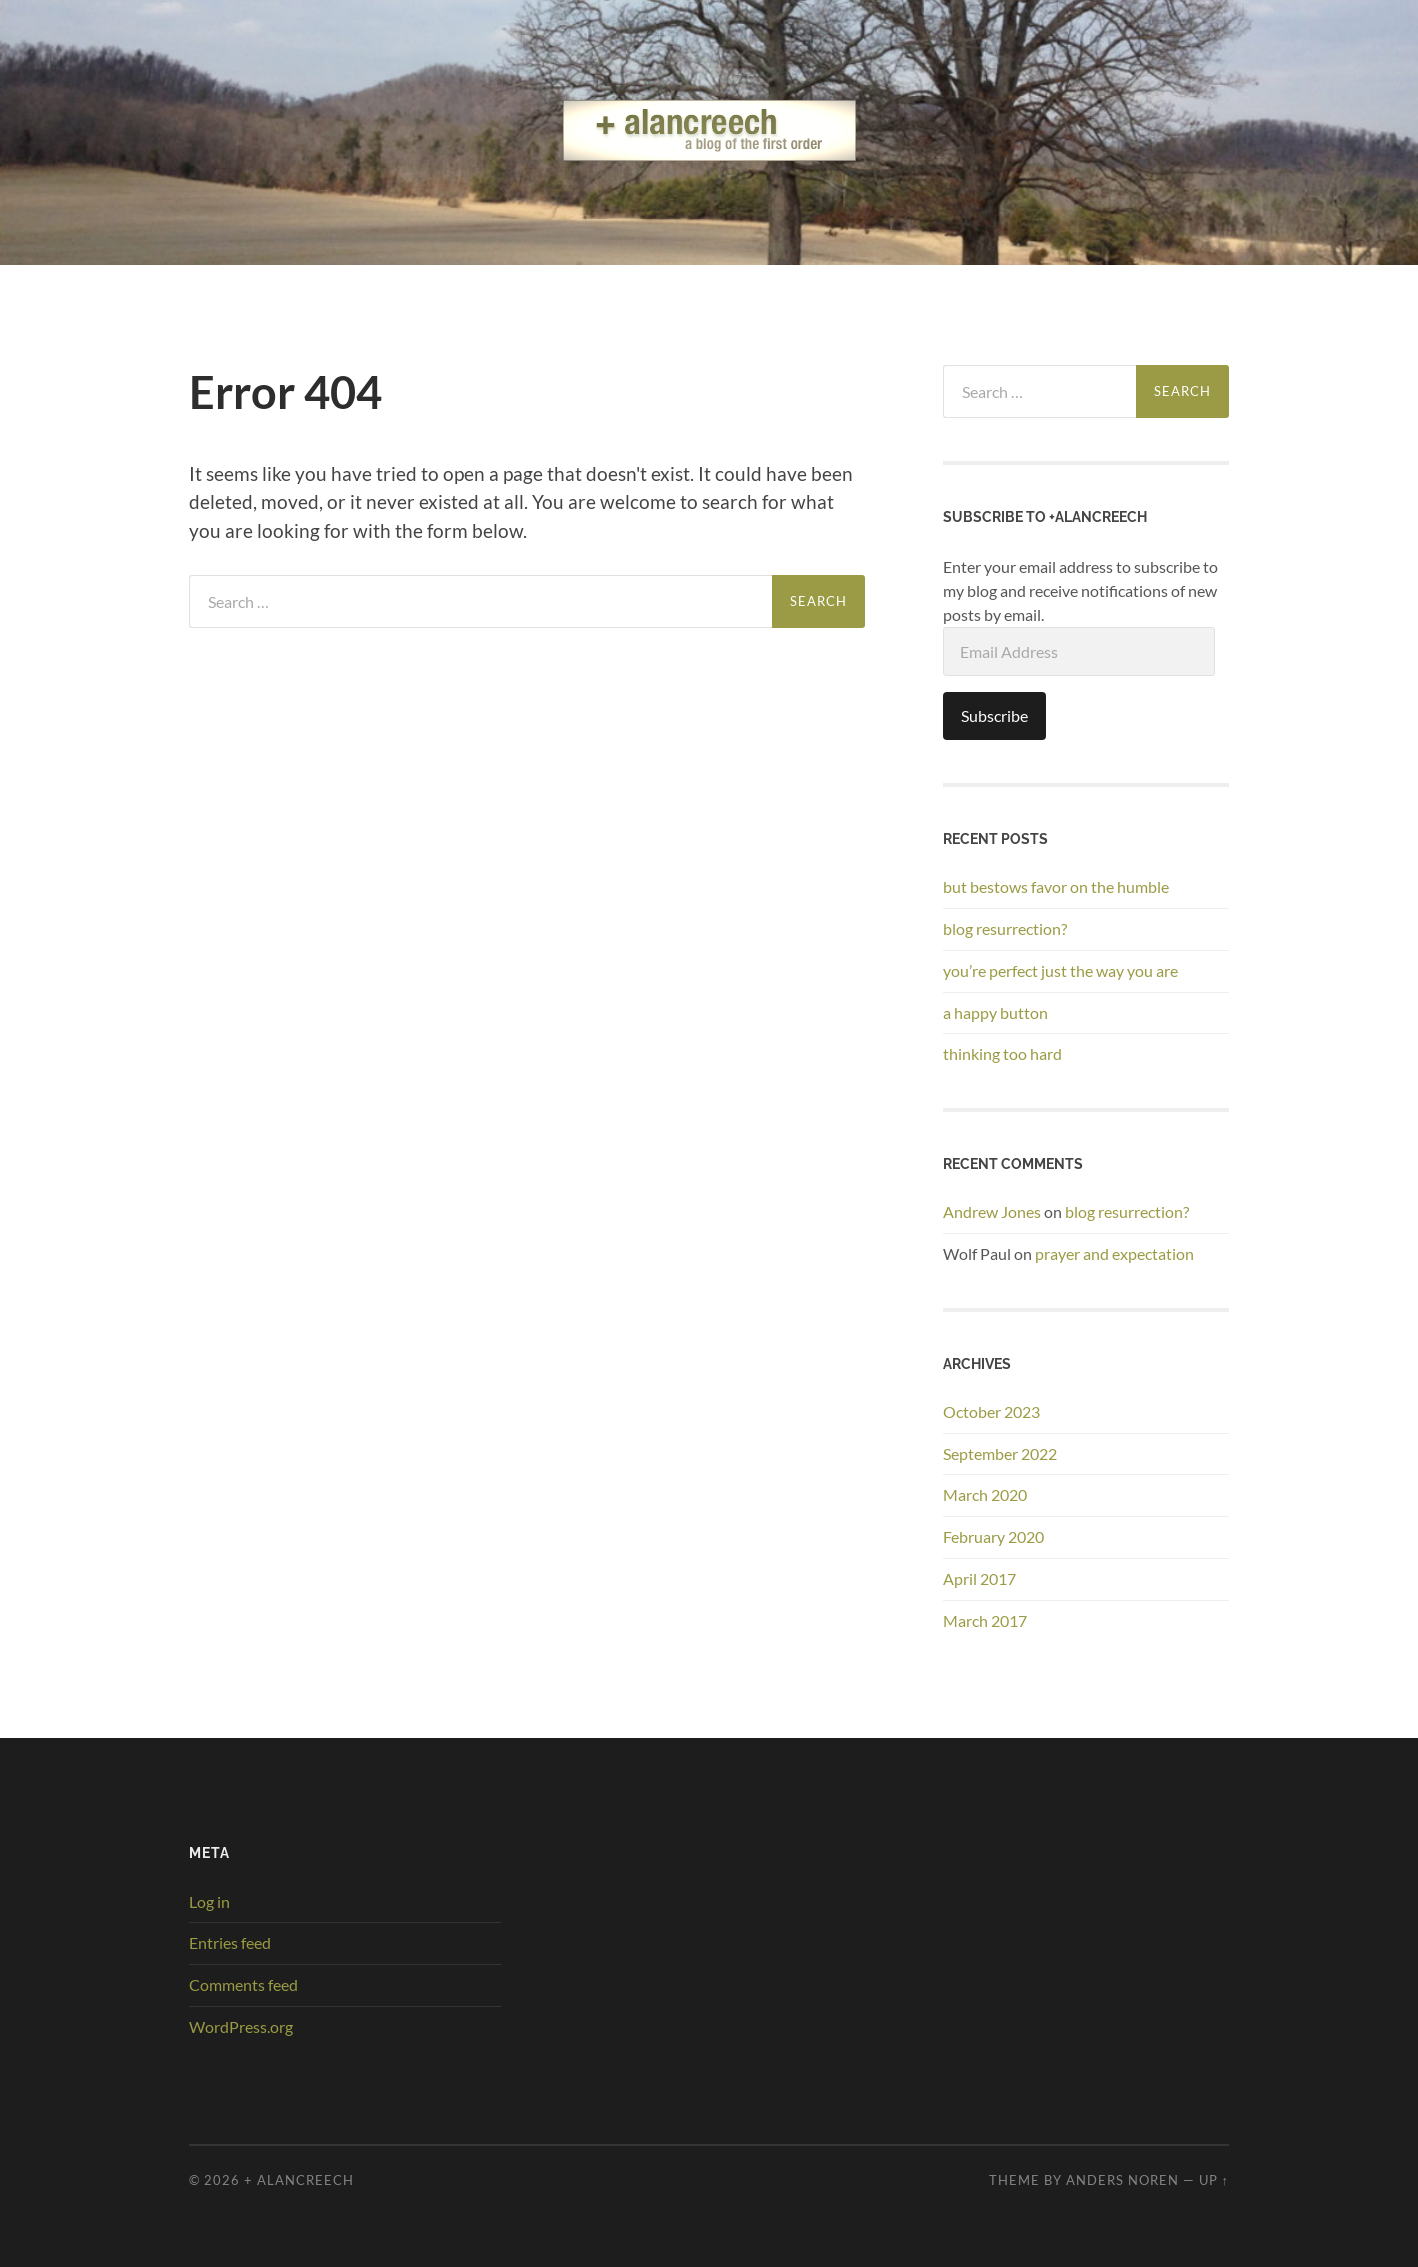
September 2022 (1000, 1453)
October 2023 (991, 1411)
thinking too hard (1002, 1053)
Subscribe (994, 715)
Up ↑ (1214, 2180)
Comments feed (243, 1984)
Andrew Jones (992, 1211)
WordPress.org (241, 2026)
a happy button (995, 1012)
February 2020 (993, 1536)
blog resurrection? (1005, 928)
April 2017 (979, 1578)
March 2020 (985, 1494)
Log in (209, 1901)
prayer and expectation (1114, 1253)
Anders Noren (1122, 2180)
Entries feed (230, 1942)
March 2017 (985, 1620)
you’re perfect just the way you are (1060, 970)
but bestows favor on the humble (1056, 886)
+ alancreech (299, 2180)
